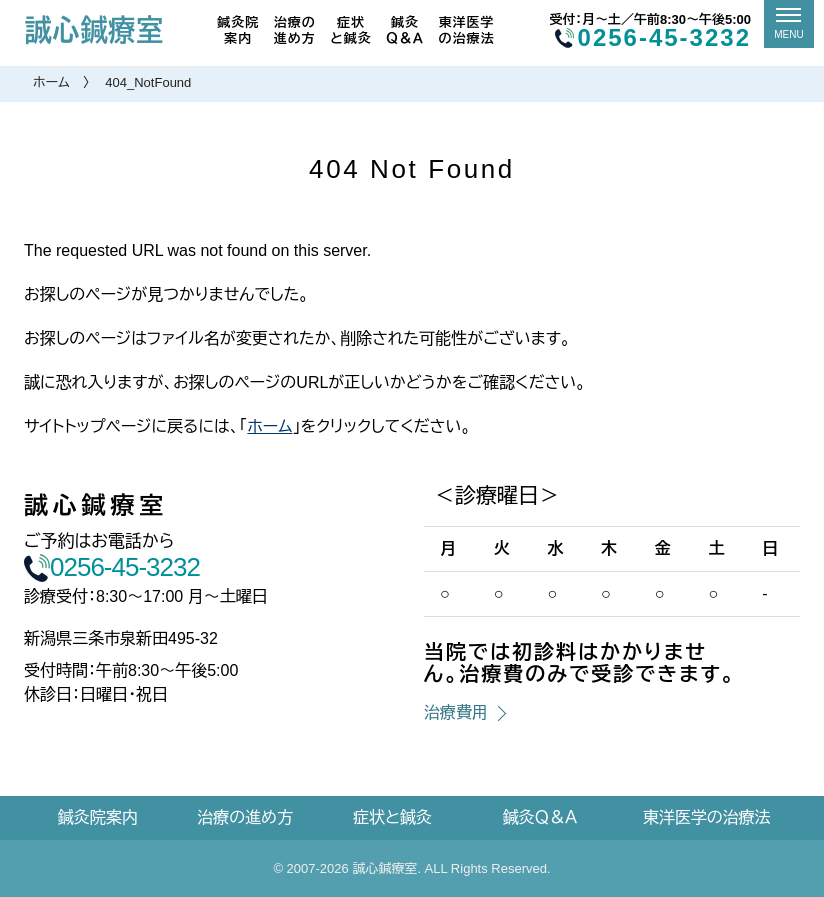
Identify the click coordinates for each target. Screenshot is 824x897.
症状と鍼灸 (350, 30)
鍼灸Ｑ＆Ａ (405, 30)
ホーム (51, 82)
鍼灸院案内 (238, 30)
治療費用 (456, 712)
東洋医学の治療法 (466, 30)
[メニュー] (789, 24)
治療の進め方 (295, 30)
